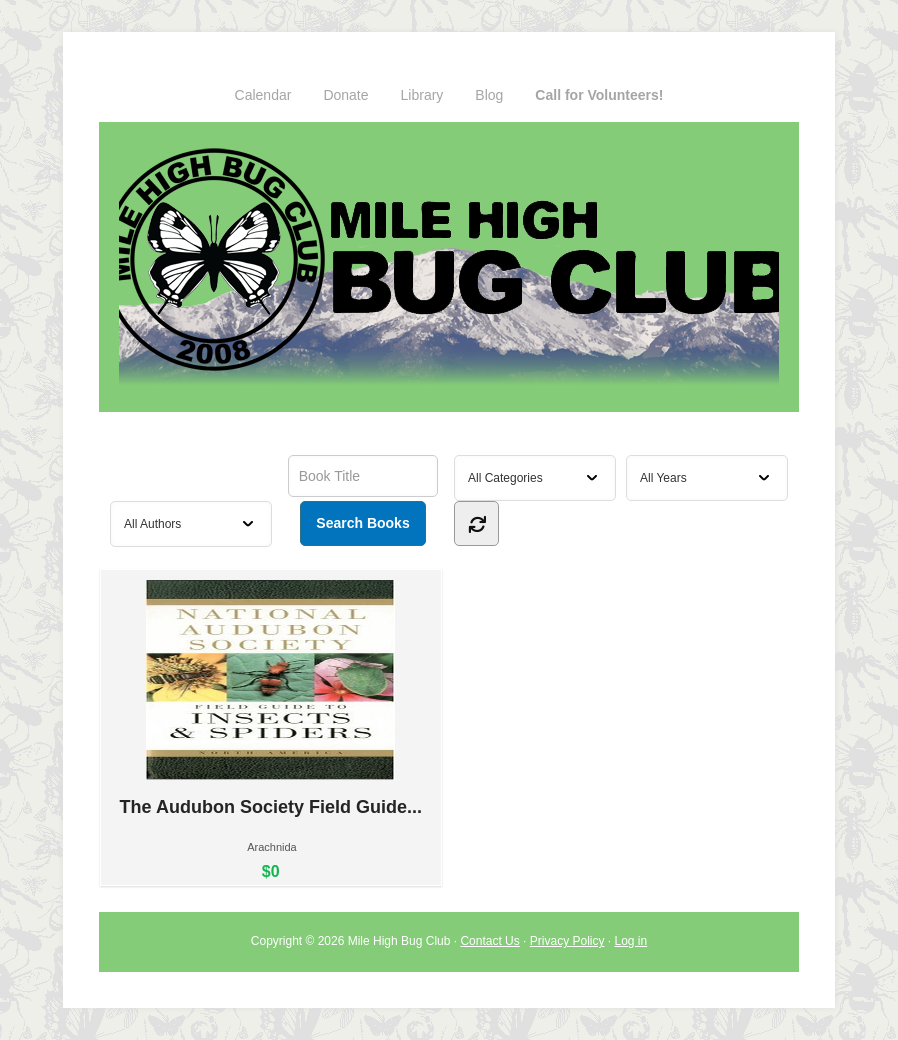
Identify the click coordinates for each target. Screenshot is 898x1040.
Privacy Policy (567, 941)
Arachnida (272, 847)
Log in (631, 941)
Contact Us (489, 941)
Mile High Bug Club (449, 267)
